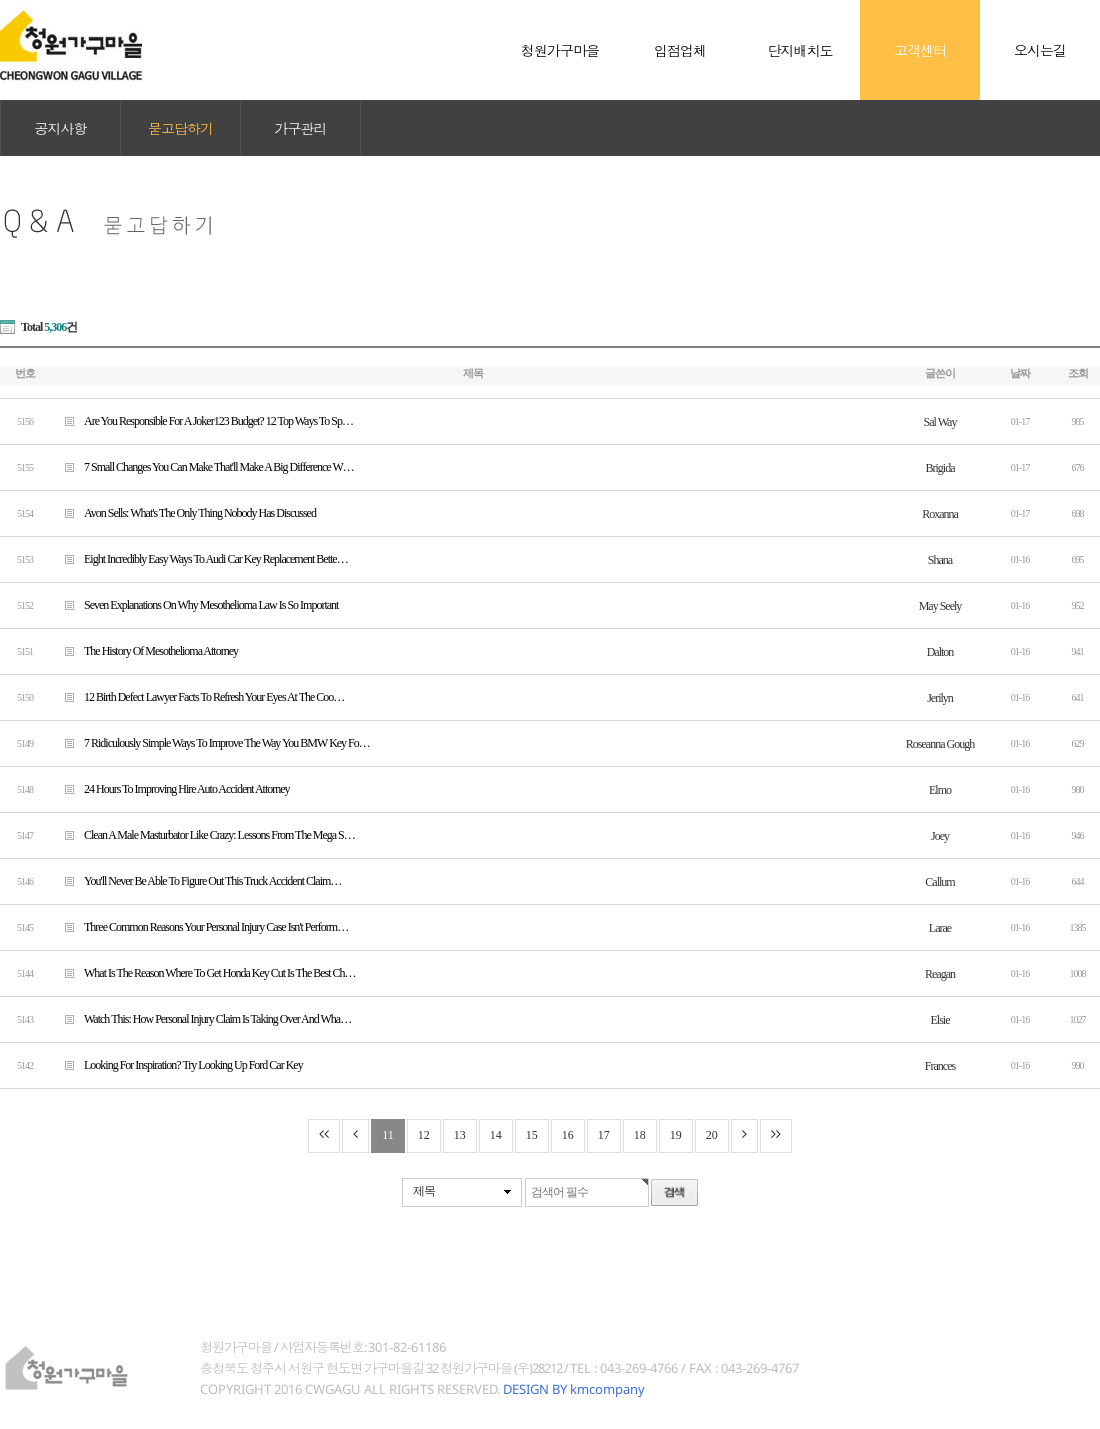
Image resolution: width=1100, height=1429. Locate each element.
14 (496, 1135)
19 (676, 1135)
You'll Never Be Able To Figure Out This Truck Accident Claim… (195, 880)
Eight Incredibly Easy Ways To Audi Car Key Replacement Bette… (199, 558)
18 (640, 1135)
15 (532, 1135)
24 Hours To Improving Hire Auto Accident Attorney (170, 788)
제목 (424, 1191)
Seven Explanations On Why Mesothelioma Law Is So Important (194, 604)
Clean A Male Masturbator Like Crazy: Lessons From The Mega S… (202, 834)
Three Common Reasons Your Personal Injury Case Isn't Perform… (199, 926)
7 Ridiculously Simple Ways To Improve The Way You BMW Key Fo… (210, 742)
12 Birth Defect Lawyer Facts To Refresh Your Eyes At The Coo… (197, 696)
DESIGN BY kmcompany (574, 1389)
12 (424, 1135)
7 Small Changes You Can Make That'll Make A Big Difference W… (202, 466)
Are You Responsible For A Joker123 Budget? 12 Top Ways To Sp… (201, 420)
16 (568, 1135)
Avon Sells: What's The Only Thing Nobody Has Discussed (183, 512)
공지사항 (61, 128)
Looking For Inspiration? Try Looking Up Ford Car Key (176, 1064)
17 (604, 1135)
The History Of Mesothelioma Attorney (144, 650)
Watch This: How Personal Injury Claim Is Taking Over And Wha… (200, 1018)
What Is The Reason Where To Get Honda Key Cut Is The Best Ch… (203, 972)
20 (712, 1135)
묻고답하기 (180, 128)
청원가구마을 (72, 50)
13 (460, 1135)
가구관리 (301, 128)
